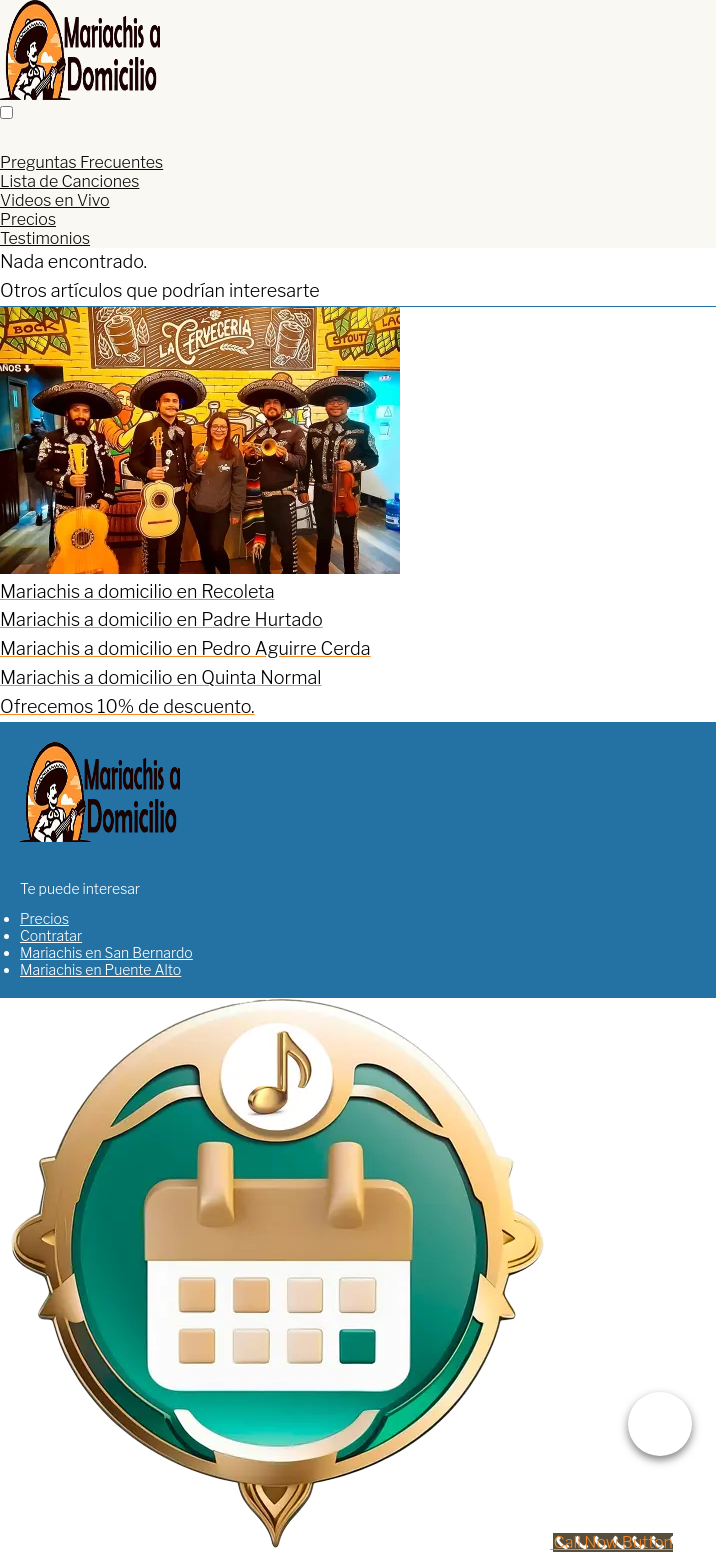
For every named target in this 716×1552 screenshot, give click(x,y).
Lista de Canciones (69, 181)
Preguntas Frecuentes (81, 162)
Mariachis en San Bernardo (106, 952)
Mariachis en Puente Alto (100, 969)
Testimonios (45, 238)
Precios (28, 219)
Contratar (51, 935)
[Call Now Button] (612, 1542)
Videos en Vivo (55, 200)
